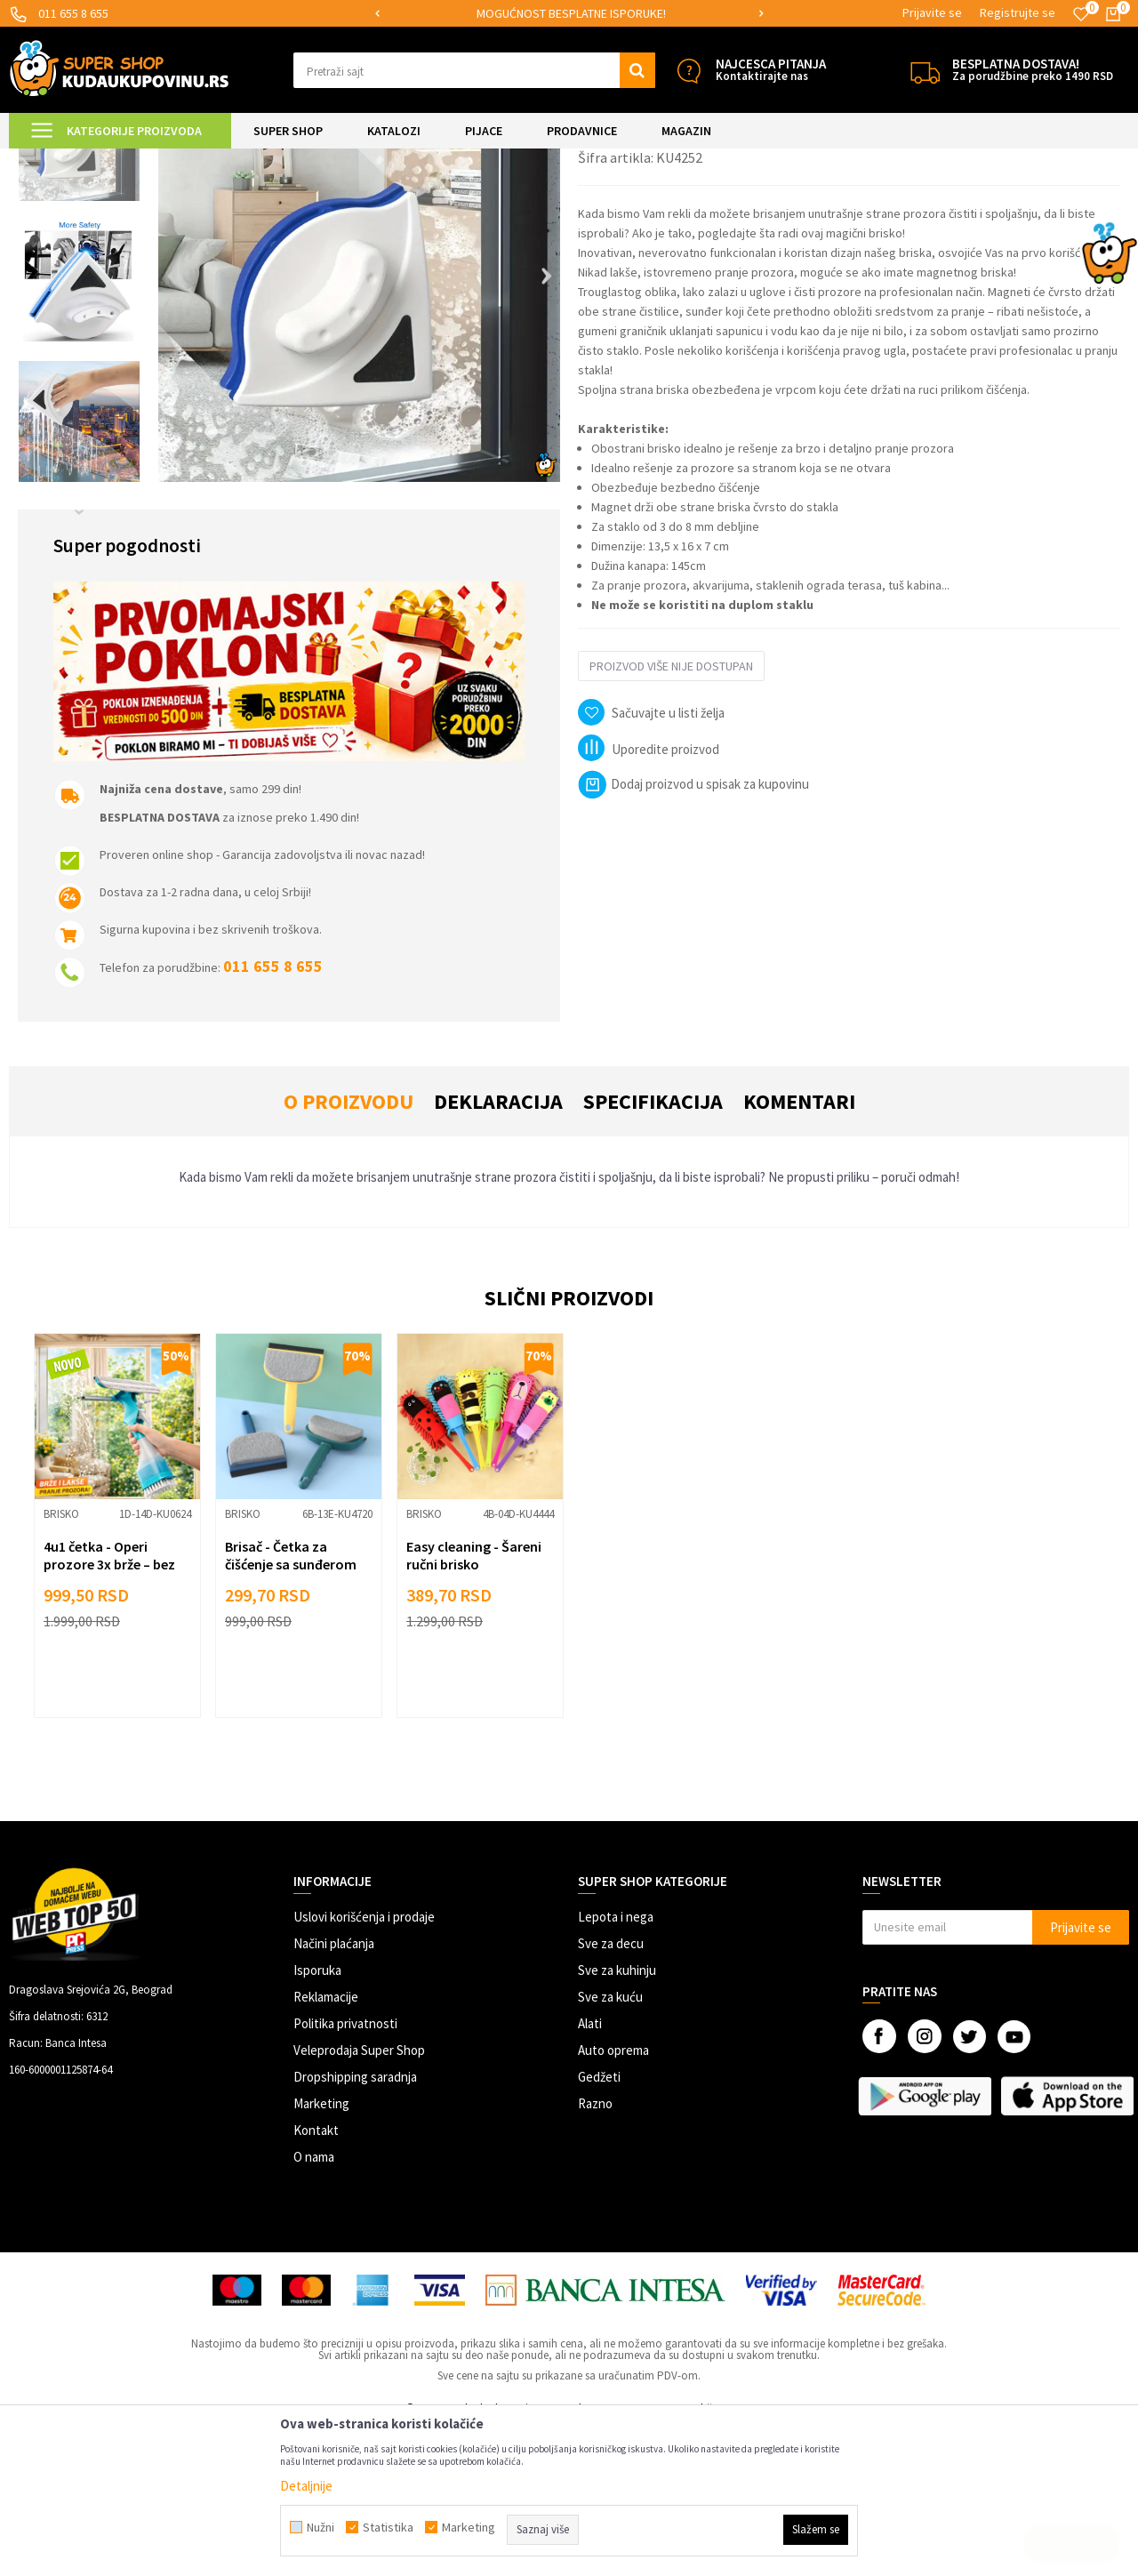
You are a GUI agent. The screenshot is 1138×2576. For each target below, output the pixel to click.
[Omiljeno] (1081, 14)
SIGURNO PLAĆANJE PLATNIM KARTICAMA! (568, 13)
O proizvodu (348, 1250)
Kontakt (316, 2278)
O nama (313, 2305)
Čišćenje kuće (301, 159)
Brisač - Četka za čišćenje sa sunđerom (291, 1703)
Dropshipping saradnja (355, 2225)
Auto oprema (613, 2198)
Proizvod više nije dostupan (671, 815)
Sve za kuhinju (617, 2118)
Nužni (320, 2527)
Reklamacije (325, 2145)
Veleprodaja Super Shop (359, 2198)
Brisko (361, 159)
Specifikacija (653, 1250)
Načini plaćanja (333, 2092)
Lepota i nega (615, 2065)
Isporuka (317, 2118)
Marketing (321, 2252)
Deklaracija (498, 1250)
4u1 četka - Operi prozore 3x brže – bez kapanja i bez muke (109, 1712)
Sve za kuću (610, 2145)
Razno (595, 2252)
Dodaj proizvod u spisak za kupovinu (693, 932)
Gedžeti (599, 2225)
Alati (590, 2172)
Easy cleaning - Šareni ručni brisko (473, 1703)
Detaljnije (306, 2485)
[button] (474, 70)
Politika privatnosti (345, 2172)
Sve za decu (611, 2092)
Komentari (799, 1250)
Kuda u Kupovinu (50, 159)
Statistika (388, 2527)
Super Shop (132, 159)
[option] (569, 14)
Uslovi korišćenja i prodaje (364, 2065)
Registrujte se (1017, 12)
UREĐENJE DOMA (214, 159)
